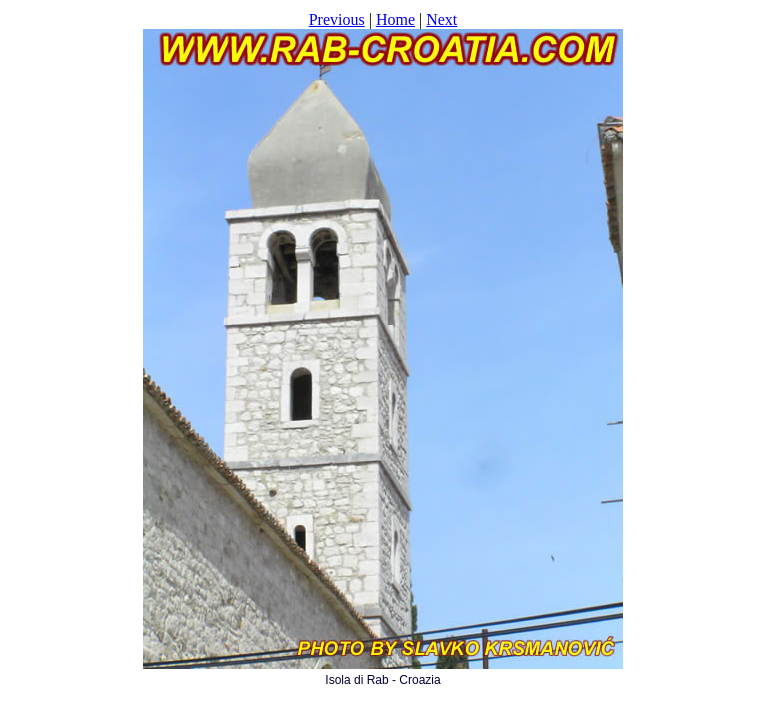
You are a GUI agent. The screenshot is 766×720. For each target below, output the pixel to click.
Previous (337, 19)
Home (395, 19)
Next (441, 19)
